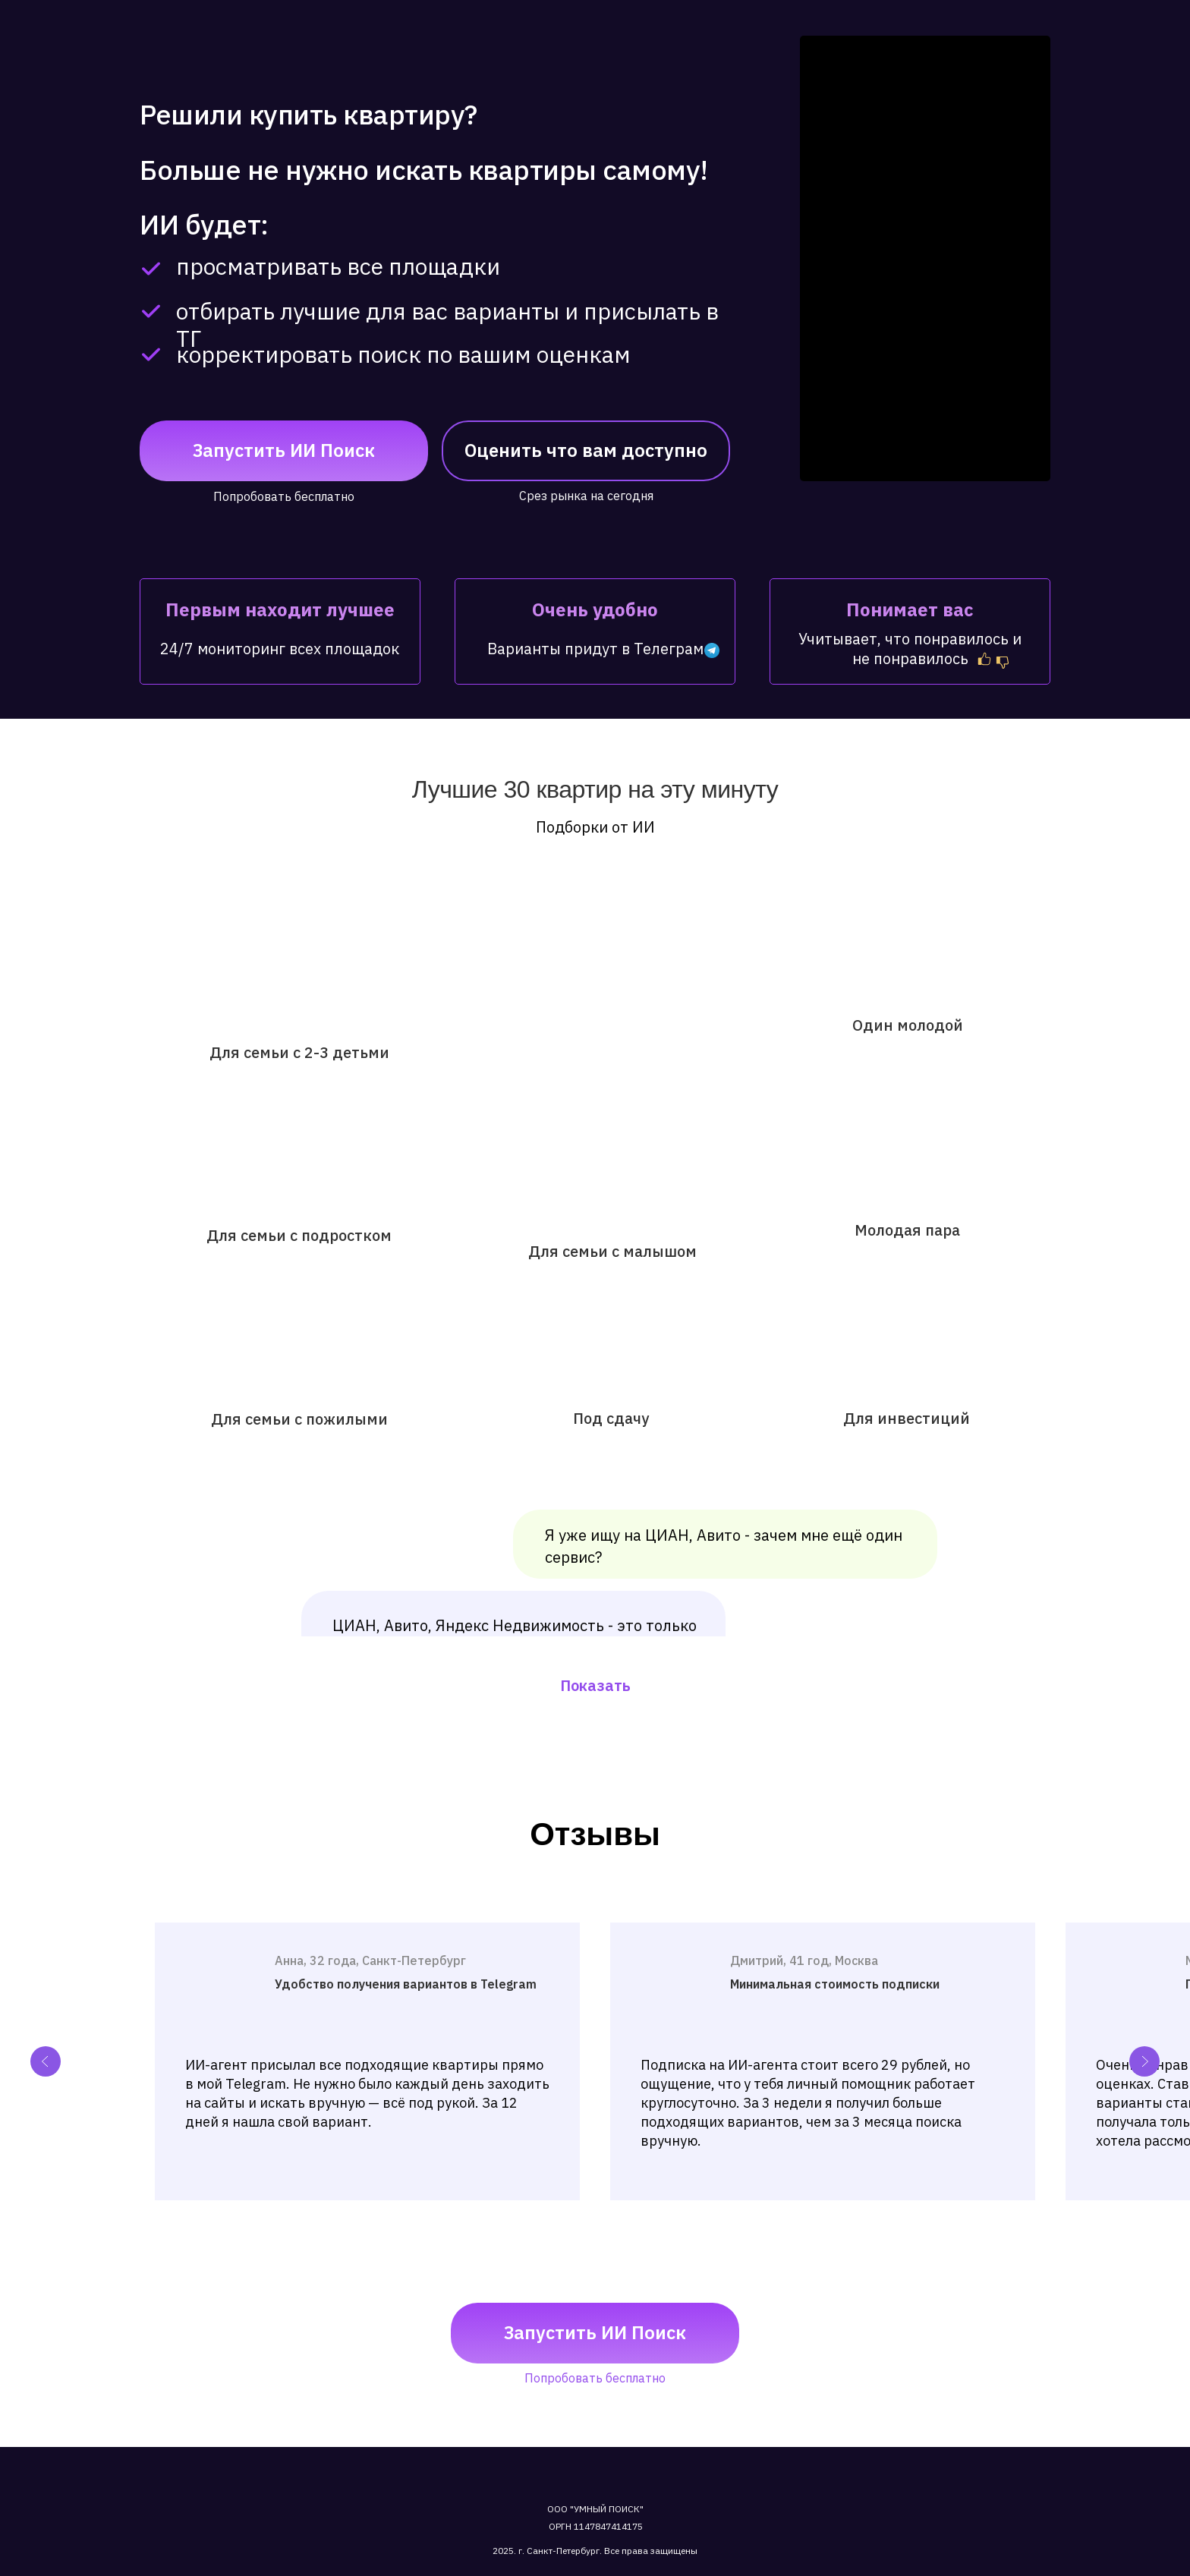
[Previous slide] (45, 2061)
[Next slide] (1144, 2061)
